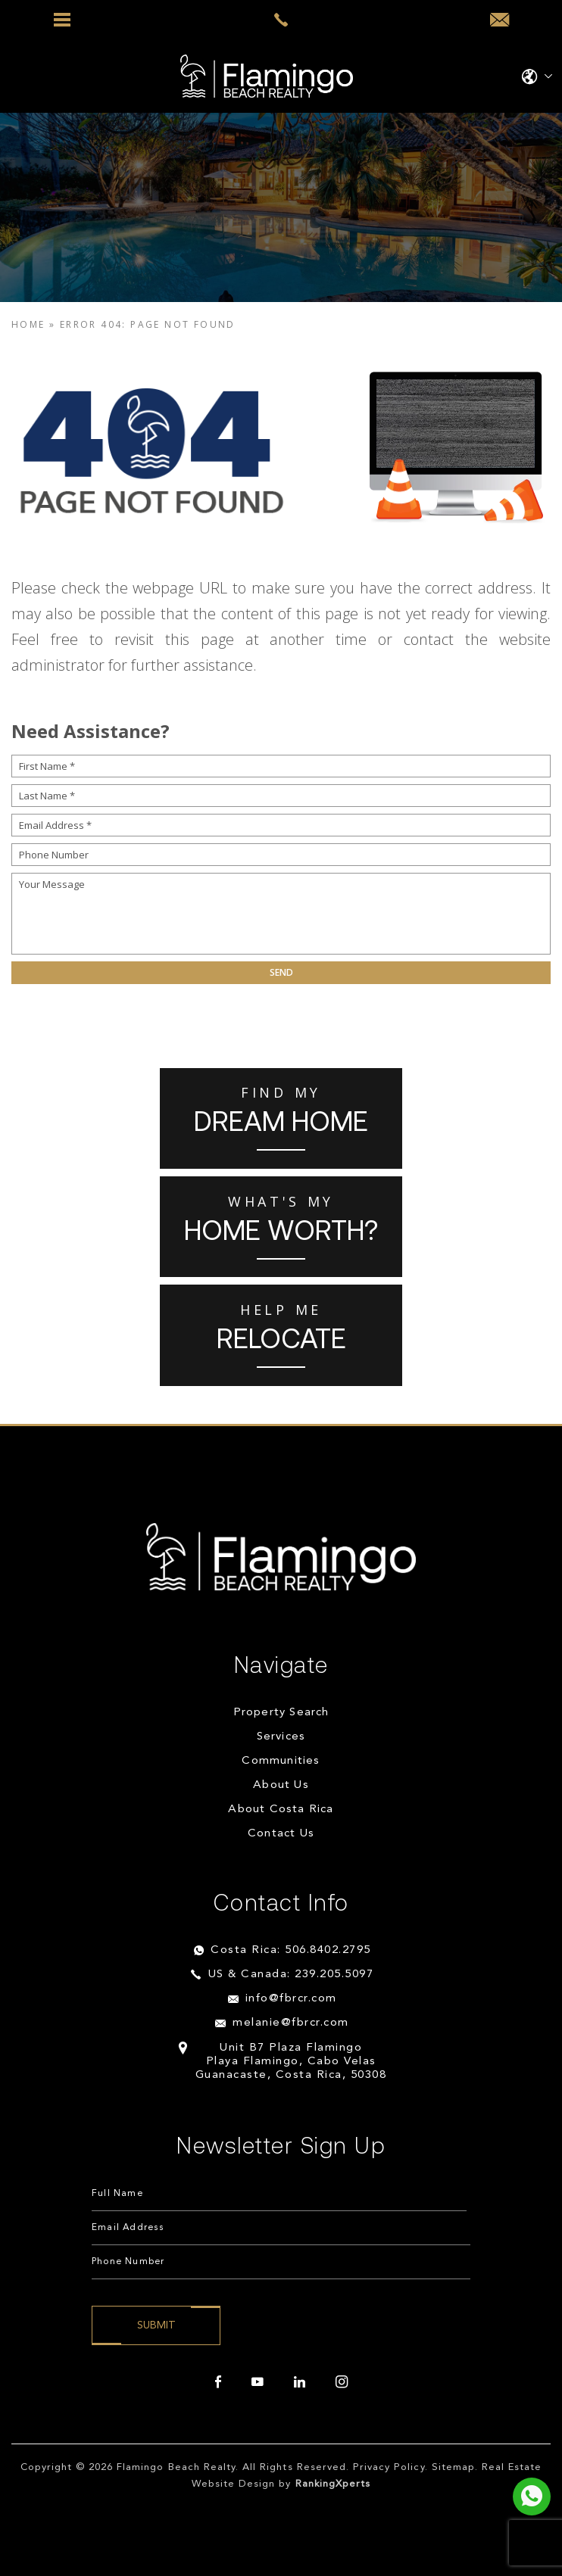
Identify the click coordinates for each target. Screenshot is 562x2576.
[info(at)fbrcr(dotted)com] (499, 20)
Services (281, 1737)
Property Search (281, 1712)
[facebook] (218, 2382)
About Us (281, 1785)
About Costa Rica (280, 1809)
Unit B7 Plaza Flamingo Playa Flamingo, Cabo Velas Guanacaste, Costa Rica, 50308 (291, 2061)
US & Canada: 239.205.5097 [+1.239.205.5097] (291, 1974)
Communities (281, 1761)
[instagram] (342, 2382)
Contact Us (281, 1833)
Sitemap (453, 2467)
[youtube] (257, 2382)
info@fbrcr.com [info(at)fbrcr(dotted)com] (291, 1998)
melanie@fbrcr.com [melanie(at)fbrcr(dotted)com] (291, 2023)
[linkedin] (299, 2382)
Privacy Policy (389, 2467)
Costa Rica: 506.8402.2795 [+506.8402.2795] (291, 1950)
